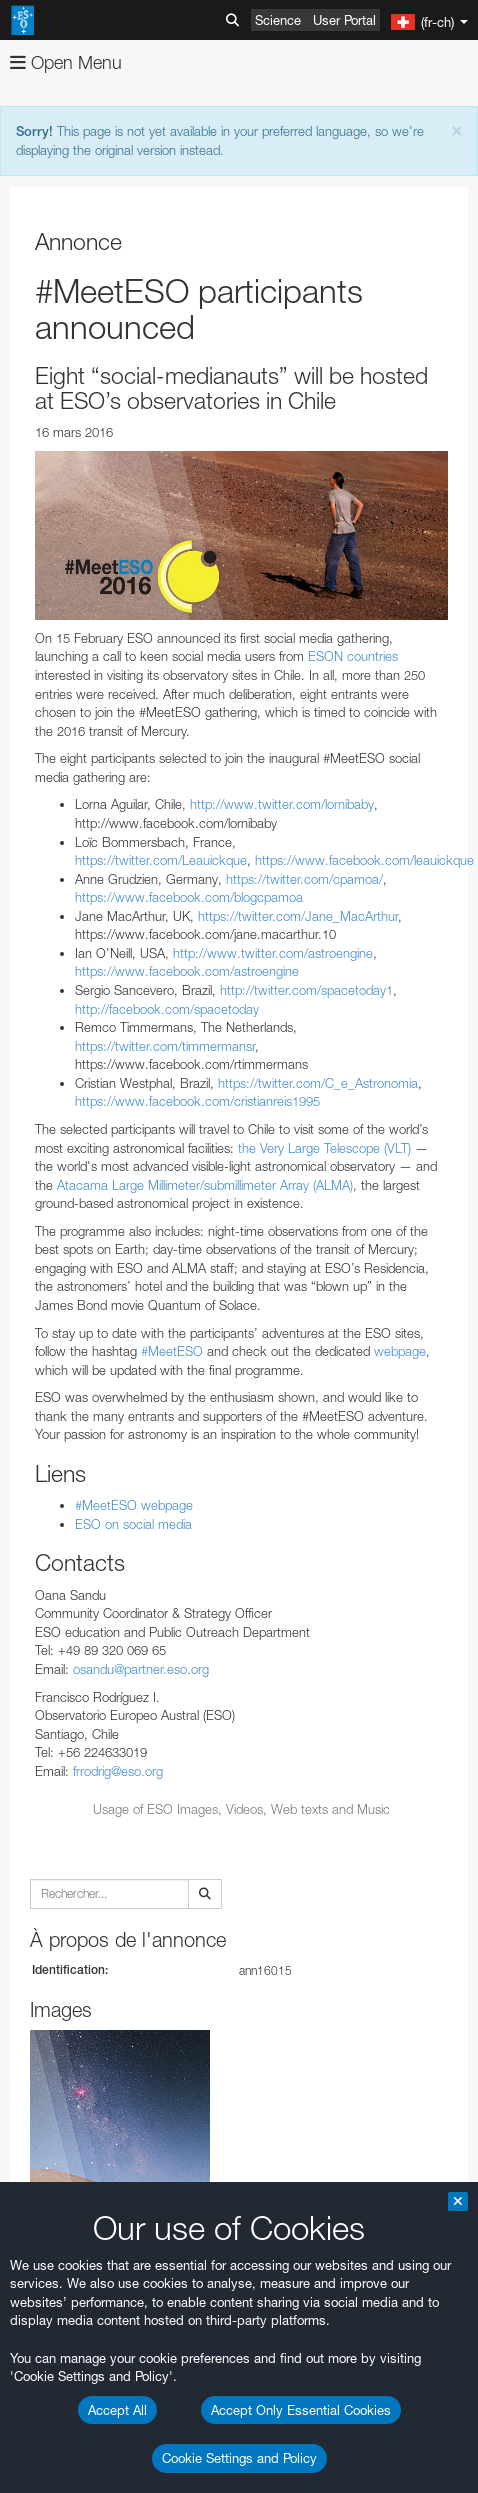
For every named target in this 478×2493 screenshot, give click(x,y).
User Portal (344, 20)
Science (278, 20)
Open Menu (66, 62)
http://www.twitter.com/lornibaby (282, 804)
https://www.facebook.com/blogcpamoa (189, 897)
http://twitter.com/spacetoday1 (306, 990)
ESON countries (353, 656)
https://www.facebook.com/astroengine (187, 971)
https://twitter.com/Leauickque (161, 860)
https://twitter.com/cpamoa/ (304, 879)
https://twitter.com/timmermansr (165, 1046)
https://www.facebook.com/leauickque (364, 860)
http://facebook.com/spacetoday (167, 1009)
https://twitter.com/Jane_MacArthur (298, 916)
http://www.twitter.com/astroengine (273, 953)
